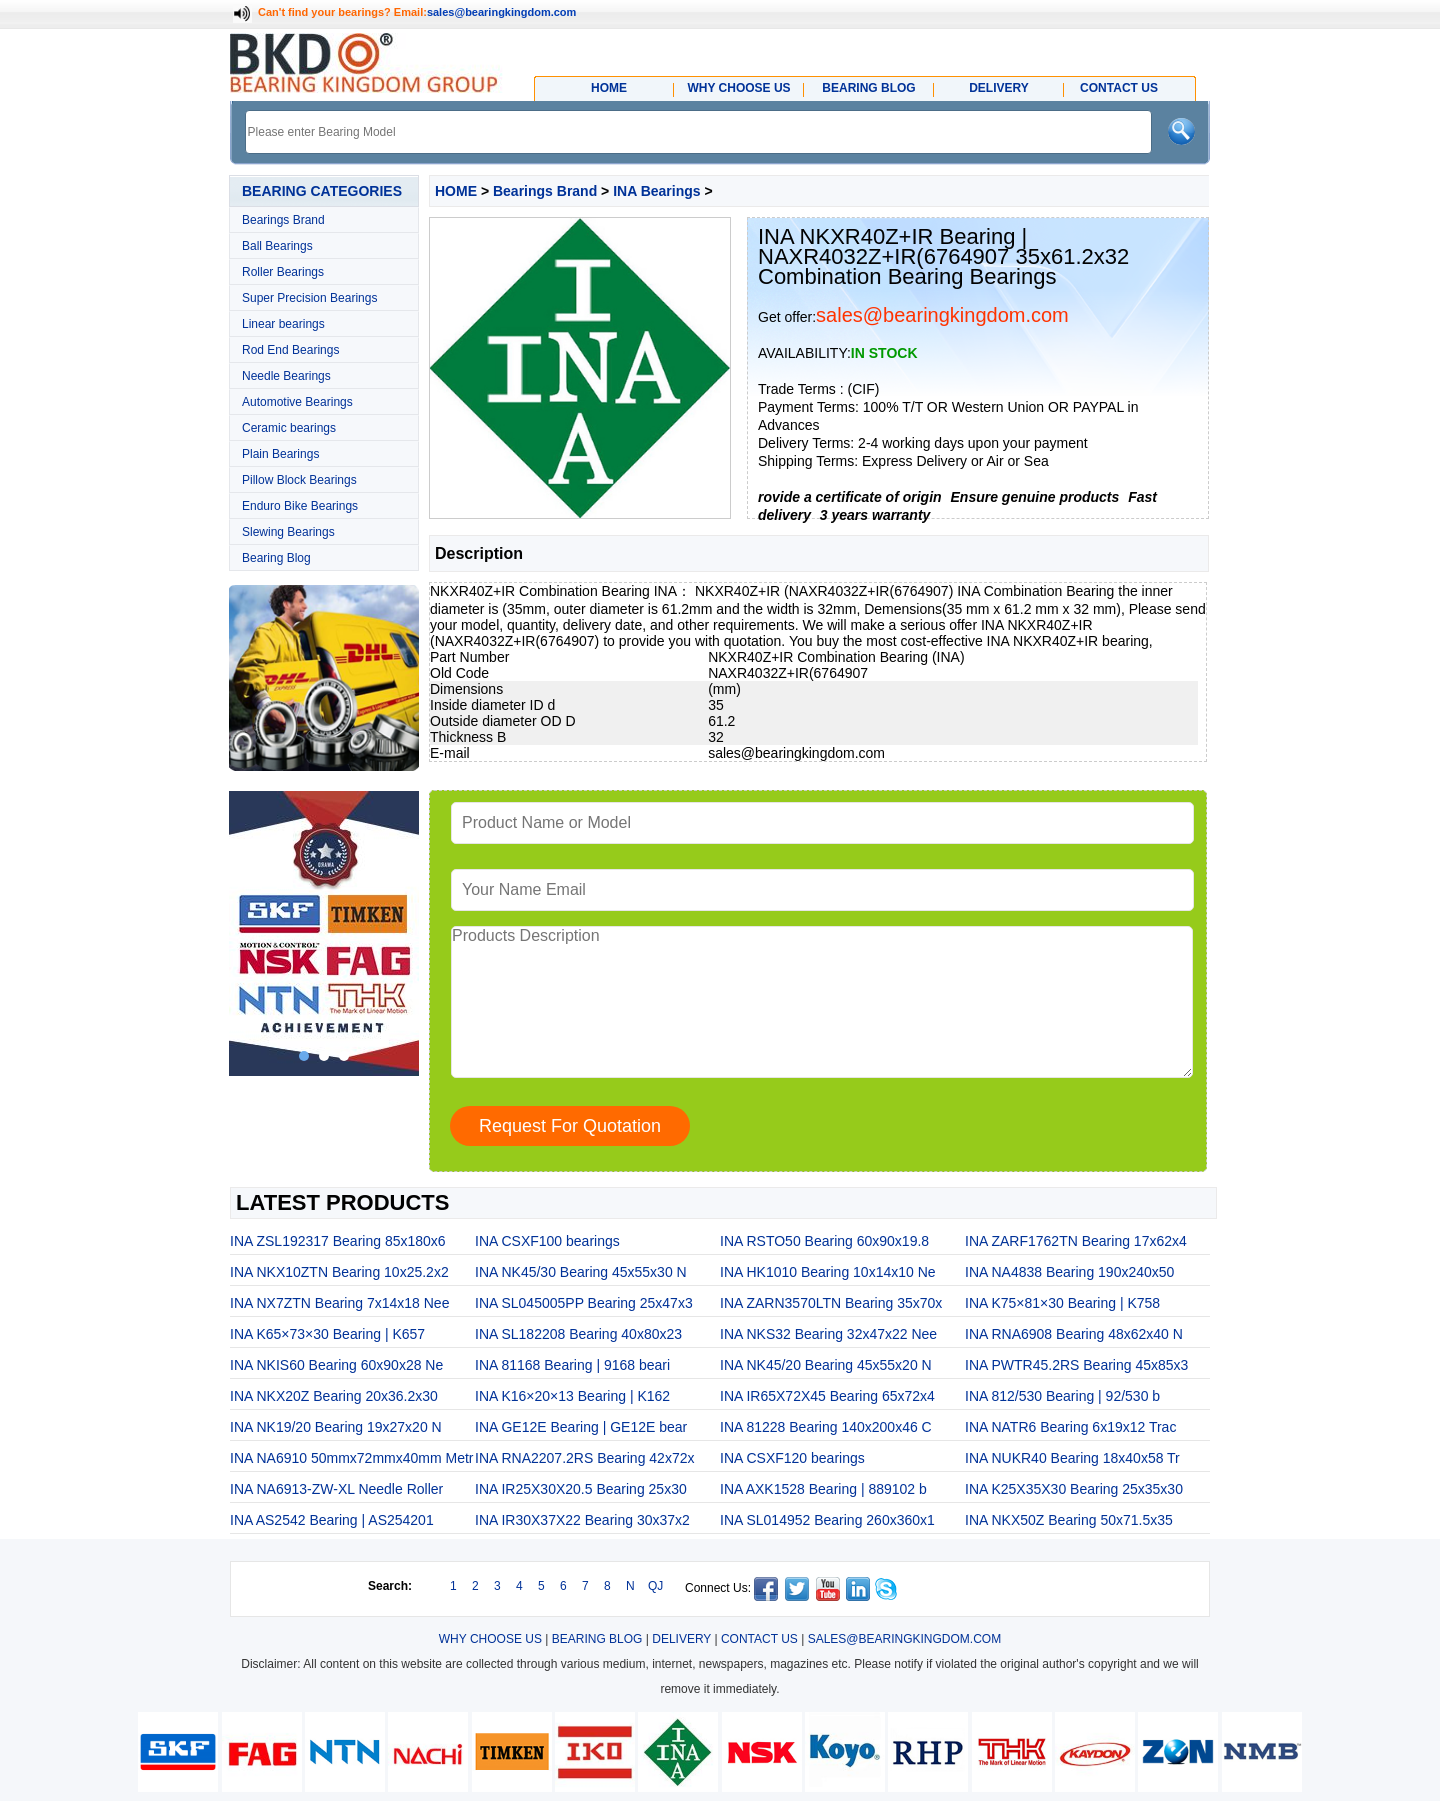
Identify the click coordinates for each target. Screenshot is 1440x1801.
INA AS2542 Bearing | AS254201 (332, 1520)
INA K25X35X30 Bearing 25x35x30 (1074, 1489)
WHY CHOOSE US (490, 1639)
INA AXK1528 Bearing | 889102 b (823, 1489)
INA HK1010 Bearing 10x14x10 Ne (828, 1272)
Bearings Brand (283, 220)
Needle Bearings (286, 376)
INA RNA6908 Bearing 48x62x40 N (1074, 1334)
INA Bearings (656, 191)
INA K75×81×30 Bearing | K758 (1062, 1303)
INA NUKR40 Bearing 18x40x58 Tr (1072, 1458)
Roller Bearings (283, 272)
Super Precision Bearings (309, 298)
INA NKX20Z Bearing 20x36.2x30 (334, 1396)
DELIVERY (681, 1639)
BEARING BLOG (597, 1639)
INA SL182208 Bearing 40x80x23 (578, 1334)
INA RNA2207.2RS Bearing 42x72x (584, 1458)
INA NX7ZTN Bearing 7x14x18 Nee (339, 1303)
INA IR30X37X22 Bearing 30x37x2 (582, 1520)
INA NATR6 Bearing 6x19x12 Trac (1070, 1427)
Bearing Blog (276, 558)
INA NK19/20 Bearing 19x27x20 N (336, 1427)
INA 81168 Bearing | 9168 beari (572, 1365)
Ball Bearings (277, 246)
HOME (456, 191)
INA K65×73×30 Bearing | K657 (327, 1334)
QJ (655, 1586)
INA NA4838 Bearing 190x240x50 (1069, 1272)
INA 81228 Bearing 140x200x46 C (826, 1427)
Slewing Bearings (288, 532)
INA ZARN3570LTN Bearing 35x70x (831, 1303)
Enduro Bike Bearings (300, 506)
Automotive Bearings (297, 402)
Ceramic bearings (289, 428)
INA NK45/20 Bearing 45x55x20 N (826, 1365)
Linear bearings (283, 324)
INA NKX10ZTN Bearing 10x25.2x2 (339, 1272)
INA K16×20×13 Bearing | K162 (572, 1396)
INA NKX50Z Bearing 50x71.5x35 (1069, 1520)
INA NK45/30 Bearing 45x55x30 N (581, 1272)
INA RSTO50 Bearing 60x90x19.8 (824, 1241)
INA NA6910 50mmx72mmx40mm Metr (352, 1458)
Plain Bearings (280, 454)
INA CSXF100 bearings (547, 1241)
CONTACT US (759, 1639)
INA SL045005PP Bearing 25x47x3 (584, 1303)
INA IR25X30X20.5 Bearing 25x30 (581, 1489)
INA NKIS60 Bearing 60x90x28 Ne (336, 1365)
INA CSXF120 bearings (792, 1458)
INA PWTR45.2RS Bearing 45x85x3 (1076, 1365)
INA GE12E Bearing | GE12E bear (581, 1427)
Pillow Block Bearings (299, 480)
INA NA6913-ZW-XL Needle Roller (336, 1489)
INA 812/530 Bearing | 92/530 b (1062, 1396)
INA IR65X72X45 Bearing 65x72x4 (827, 1396)
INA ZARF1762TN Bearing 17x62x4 (1076, 1241)
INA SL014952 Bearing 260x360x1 (827, 1520)
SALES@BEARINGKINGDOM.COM (905, 1639)
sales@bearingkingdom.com (502, 12)
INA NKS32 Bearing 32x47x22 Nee (828, 1334)
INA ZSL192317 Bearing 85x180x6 (338, 1241)
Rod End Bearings (290, 350)
